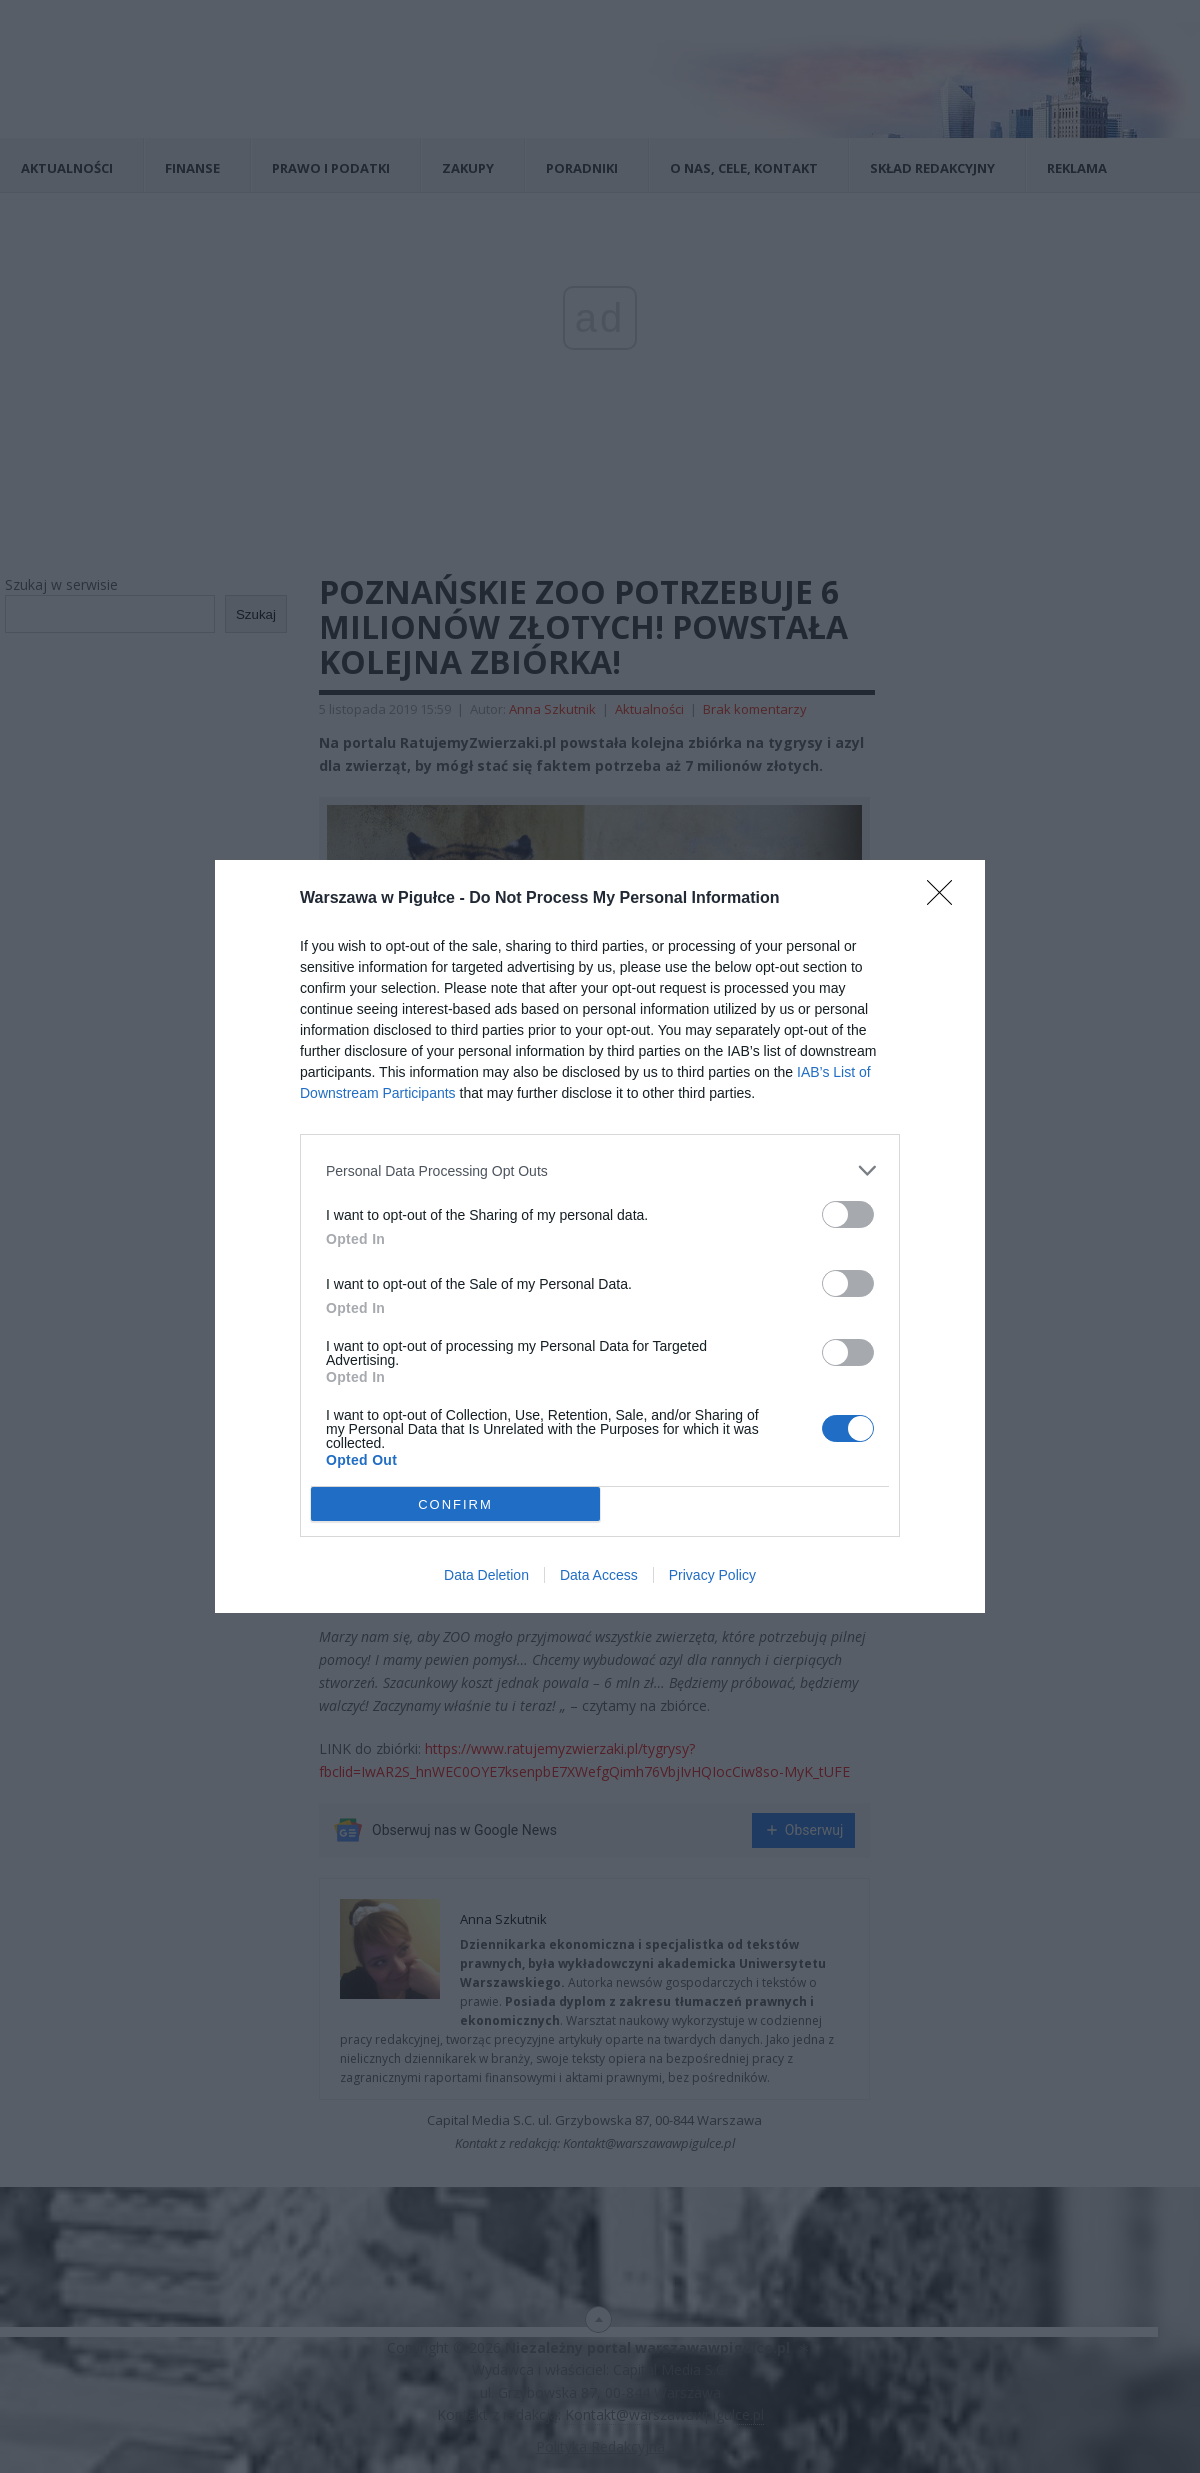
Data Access (599, 1575)
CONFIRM (455, 1504)
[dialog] (600, 1236)
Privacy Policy (712, 1575)
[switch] (848, 1214)
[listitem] (600, 1170)
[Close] (946, 899)
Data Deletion (486, 1575)
